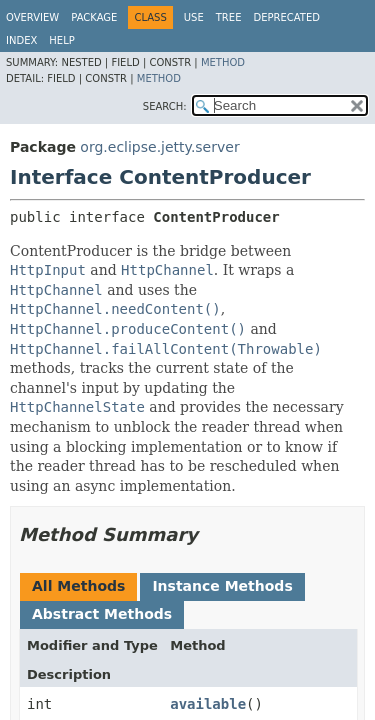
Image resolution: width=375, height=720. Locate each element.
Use (194, 17)
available (208, 704)
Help (61, 40)
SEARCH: (165, 106)
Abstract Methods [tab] (102, 614)
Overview (32, 17)
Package (94, 17)
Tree (229, 17)
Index (21, 40)
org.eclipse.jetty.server (159, 147)
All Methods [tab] (78, 586)
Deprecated (286, 17)
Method (223, 62)
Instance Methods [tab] (222, 586)
